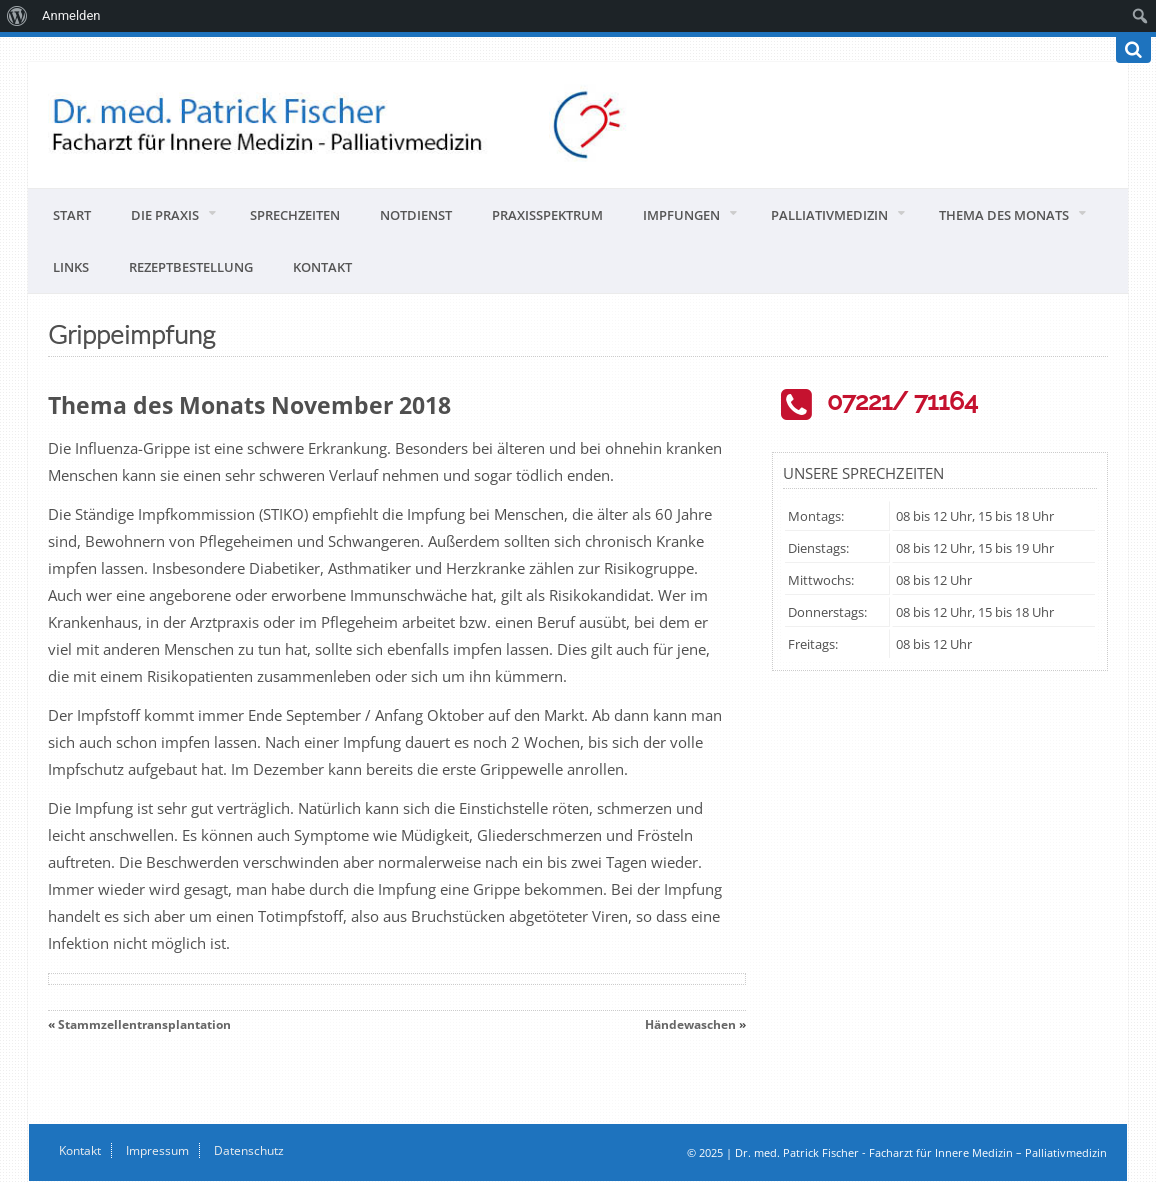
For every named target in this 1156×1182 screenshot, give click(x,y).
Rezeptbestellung (191, 267)
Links (71, 267)
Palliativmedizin (829, 215)
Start (72, 215)
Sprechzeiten (295, 215)
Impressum (157, 1150)
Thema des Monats (1004, 215)
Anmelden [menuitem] (71, 15)
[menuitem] (17, 16)
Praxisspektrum (547, 215)
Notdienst (416, 215)
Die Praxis (165, 215)
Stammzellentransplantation (144, 1024)
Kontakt (322, 267)
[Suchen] (1133, 50)
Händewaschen (690, 1024)
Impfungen (681, 215)
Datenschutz (249, 1150)
